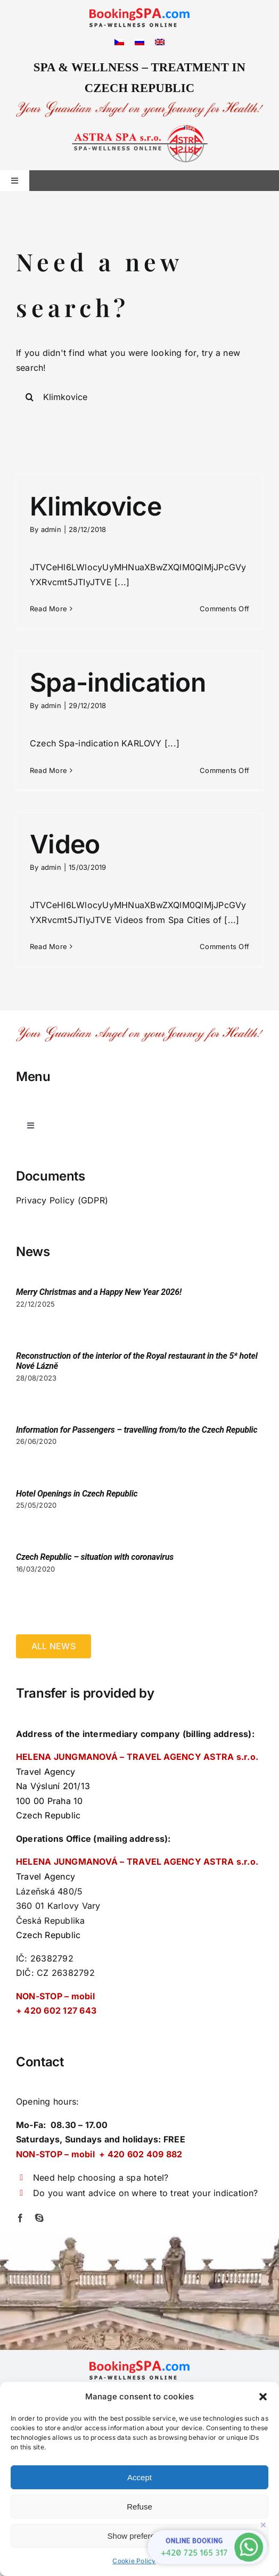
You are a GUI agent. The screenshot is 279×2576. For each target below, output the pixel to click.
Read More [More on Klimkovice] (48, 608)
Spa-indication (118, 682)
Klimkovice (95, 506)
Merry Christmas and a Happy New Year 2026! (99, 1292)
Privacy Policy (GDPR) (62, 1200)
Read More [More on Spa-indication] (48, 770)
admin (51, 529)
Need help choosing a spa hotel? (100, 2177)
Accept (139, 2477)
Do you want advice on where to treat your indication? (145, 2193)
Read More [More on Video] (48, 946)
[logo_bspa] (139, 12)
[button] (263, 2396)
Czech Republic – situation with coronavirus (95, 1557)
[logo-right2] (140, 129)
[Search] (29, 397)
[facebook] (20, 2218)
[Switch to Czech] (119, 41)
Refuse (139, 2506)
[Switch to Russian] (139, 41)
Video (65, 844)
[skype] (39, 2218)
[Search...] (139, 397)
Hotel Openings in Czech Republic (76, 1494)
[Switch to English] (160, 41)
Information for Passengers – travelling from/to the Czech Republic (136, 1430)
